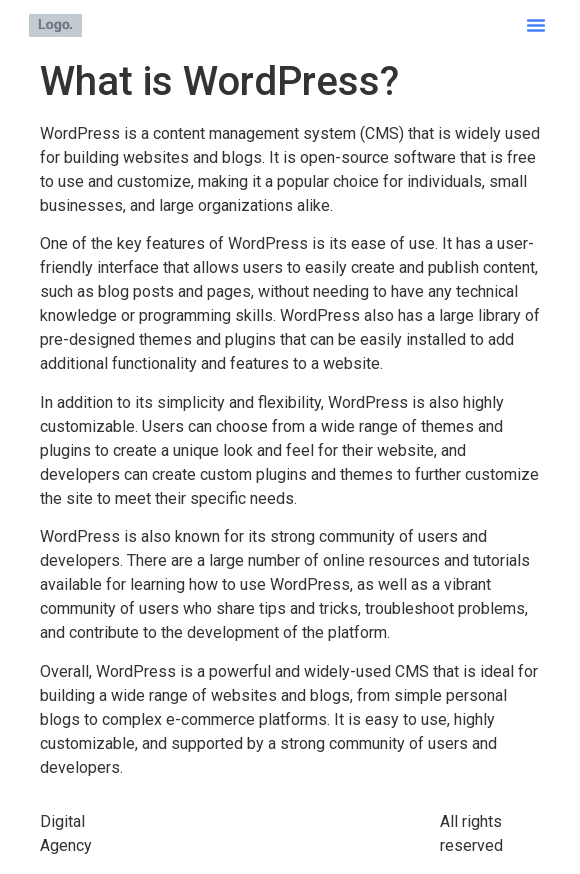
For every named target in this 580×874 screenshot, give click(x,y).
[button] (536, 25)
